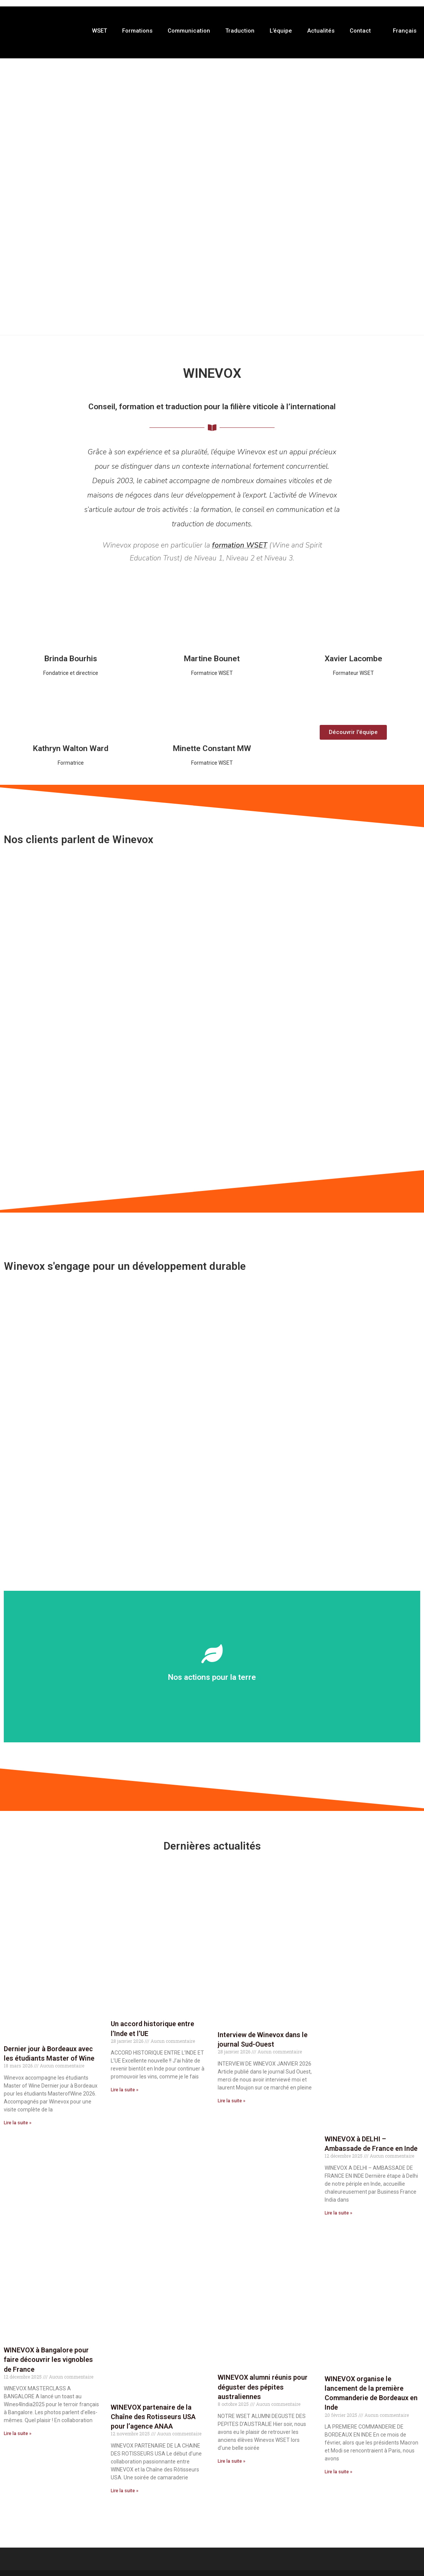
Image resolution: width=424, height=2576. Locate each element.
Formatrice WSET (212, 674)
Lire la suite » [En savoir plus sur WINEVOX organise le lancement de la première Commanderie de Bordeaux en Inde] (338, 2473)
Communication (189, 30)
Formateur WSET (353, 674)
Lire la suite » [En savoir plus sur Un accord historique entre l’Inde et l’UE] (124, 2091)
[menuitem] (401, 30)
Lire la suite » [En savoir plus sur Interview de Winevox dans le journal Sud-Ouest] (231, 2102)
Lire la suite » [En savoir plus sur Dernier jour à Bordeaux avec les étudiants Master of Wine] (17, 2124)
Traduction (239, 30)
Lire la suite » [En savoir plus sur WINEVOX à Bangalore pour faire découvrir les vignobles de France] (17, 2435)
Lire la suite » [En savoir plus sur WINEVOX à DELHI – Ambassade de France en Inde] (338, 2214)
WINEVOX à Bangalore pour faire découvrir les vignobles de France (48, 2361)
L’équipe (281, 30)
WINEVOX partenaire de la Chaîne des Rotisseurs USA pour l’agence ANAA (153, 2417)
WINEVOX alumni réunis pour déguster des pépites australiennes (263, 2388)
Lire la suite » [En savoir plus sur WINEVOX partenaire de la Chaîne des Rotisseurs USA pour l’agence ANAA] (124, 2492)
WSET (99, 30)
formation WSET (239, 546)
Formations (137, 30)
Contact (360, 30)
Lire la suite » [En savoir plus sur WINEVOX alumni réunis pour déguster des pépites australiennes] (231, 2462)
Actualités (320, 30)
